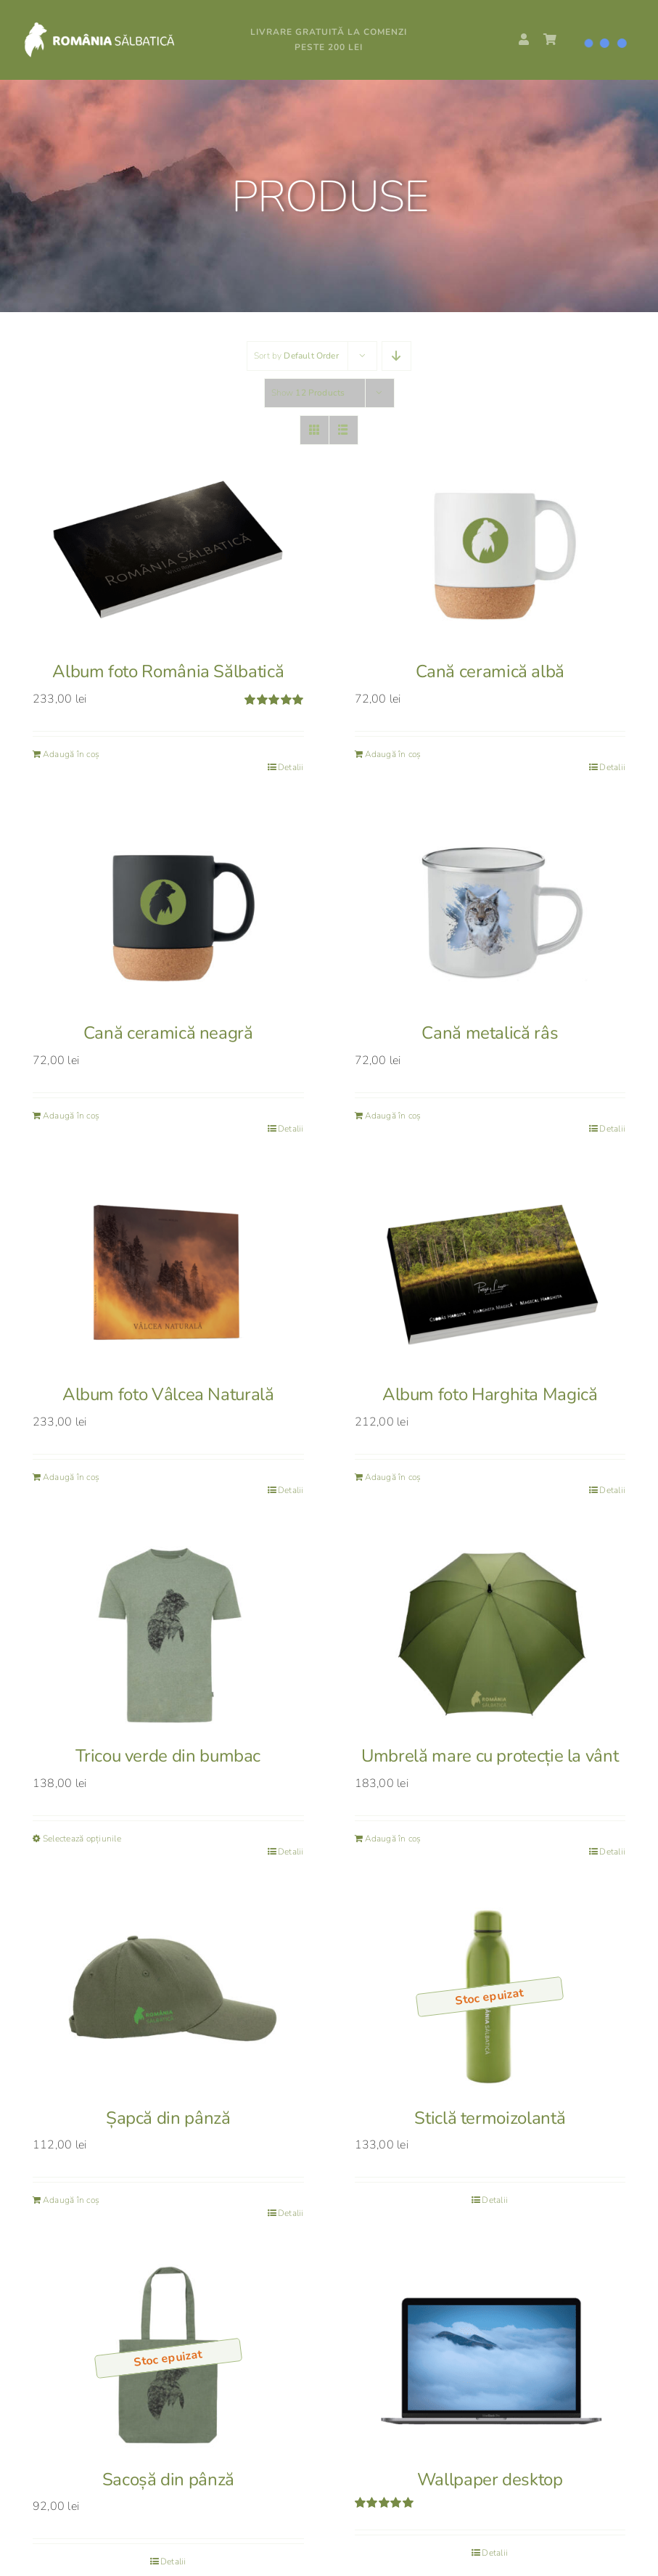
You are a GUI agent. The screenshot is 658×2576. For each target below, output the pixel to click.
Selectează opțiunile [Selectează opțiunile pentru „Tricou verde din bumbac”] (82, 1838)
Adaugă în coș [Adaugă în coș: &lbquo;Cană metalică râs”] (393, 1115)
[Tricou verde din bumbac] (168, 1634)
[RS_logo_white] (116, 27)
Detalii (291, 767)
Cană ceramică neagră (168, 1032)
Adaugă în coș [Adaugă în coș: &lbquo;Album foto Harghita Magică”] (393, 1477)
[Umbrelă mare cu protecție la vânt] (490, 1634)
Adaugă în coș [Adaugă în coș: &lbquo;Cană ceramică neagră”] (71, 1115)
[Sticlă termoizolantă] (490, 1995)
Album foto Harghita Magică (490, 1394)
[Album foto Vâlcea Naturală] (168, 1272)
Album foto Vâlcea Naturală (168, 1394)
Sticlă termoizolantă (489, 2118)
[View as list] (343, 430)
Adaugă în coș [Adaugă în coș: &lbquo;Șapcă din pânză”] (71, 2200)
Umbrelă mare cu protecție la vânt (489, 1755)
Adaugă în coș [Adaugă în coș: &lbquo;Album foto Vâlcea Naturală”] (71, 1477)
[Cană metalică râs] (490, 911)
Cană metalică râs (489, 1032)
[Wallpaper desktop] (490, 2357)
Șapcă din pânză (168, 2118)
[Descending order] (396, 356)
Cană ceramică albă (490, 671)
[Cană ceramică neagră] (168, 911)
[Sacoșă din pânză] (168, 2357)
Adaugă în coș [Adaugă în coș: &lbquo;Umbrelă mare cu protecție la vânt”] (393, 1838)
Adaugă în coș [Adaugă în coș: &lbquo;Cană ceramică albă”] (393, 754)
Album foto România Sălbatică (168, 671)
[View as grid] (314, 430)
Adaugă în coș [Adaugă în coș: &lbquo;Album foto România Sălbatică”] (71, 754)
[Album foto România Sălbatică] (168, 549)
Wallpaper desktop (490, 2479)
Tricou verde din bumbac (167, 1755)
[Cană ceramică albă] (490, 549)
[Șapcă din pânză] (168, 1995)
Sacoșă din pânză (168, 2479)
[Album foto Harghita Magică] (490, 1272)
